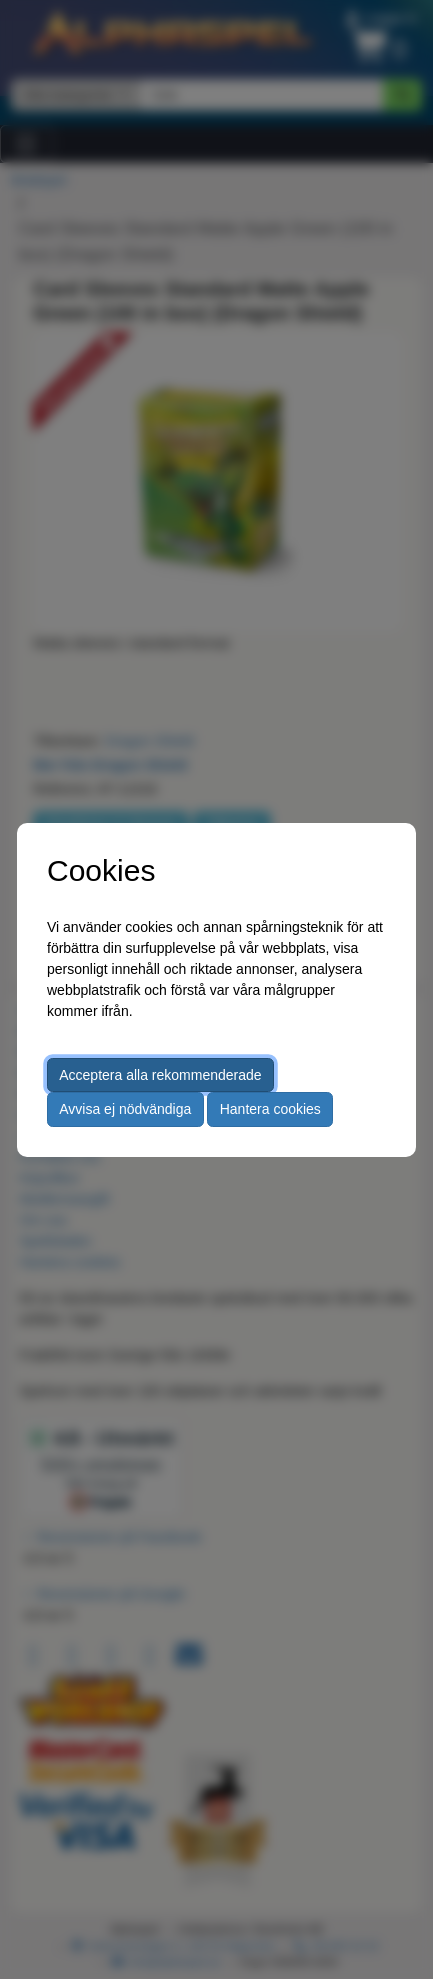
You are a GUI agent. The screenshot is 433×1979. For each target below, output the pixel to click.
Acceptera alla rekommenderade (160, 1075)
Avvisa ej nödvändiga (125, 1109)
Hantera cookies (270, 1109)
